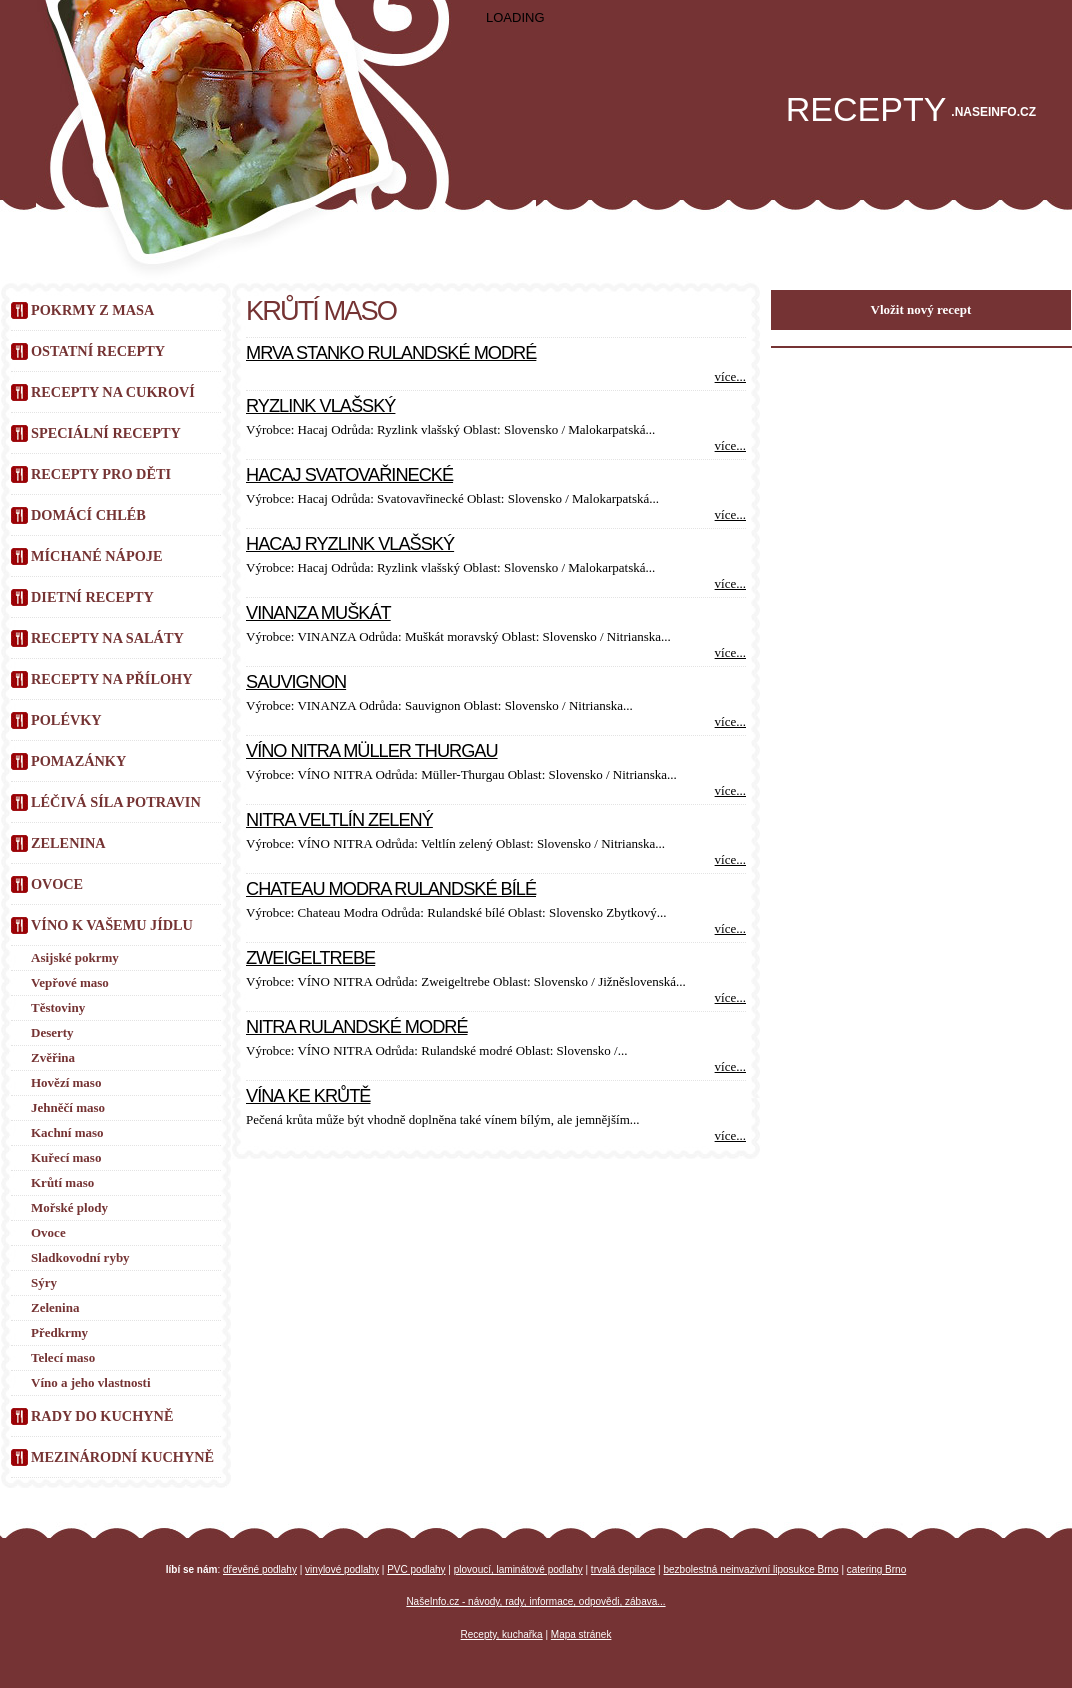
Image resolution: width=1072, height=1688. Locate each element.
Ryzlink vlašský (320, 406)
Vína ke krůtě (308, 1096)
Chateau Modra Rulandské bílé (391, 889)
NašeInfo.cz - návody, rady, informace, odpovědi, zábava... (535, 1601)
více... (730, 376)
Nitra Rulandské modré (357, 1027)
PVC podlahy (416, 1569)
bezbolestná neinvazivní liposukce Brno (751, 1569)
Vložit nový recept (921, 309)
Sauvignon (296, 682)
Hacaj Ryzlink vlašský (350, 544)
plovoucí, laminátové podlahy (518, 1569)
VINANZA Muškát (318, 613)
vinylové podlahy (342, 1569)
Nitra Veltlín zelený (339, 820)
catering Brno (876, 1569)
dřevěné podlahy (260, 1569)
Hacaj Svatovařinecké (349, 475)
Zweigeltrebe (310, 958)
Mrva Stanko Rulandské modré (391, 353)
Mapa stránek (581, 1634)
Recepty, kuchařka (502, 1634)
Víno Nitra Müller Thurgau (372, 751)
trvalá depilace (623, 1569)
